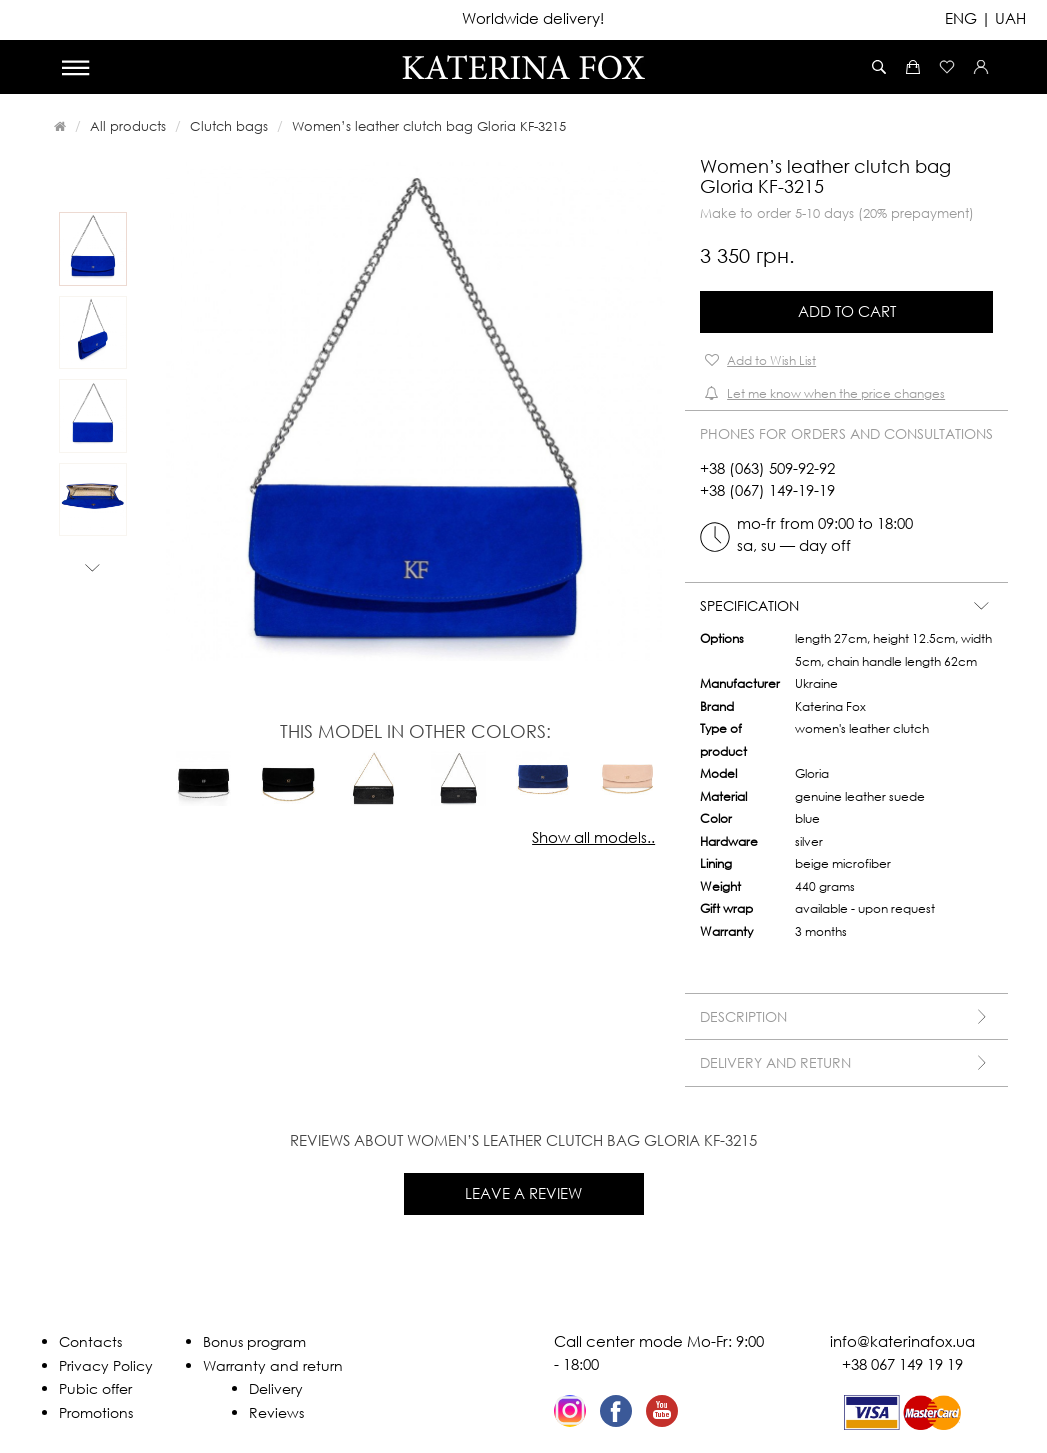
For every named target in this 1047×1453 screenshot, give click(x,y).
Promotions (96, 1412)
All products (128, 126)
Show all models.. (593, 837)
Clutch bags (229, 126)
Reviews (276, 1412)
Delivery (276, 1388)
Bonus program (254, 1341)
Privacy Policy (106, 1365)
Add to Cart (847, 311)
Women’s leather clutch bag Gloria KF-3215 (429, 126)
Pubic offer (95, 1388)
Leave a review (523, 1193)
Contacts (90, 1341)
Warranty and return (273, 1365)
